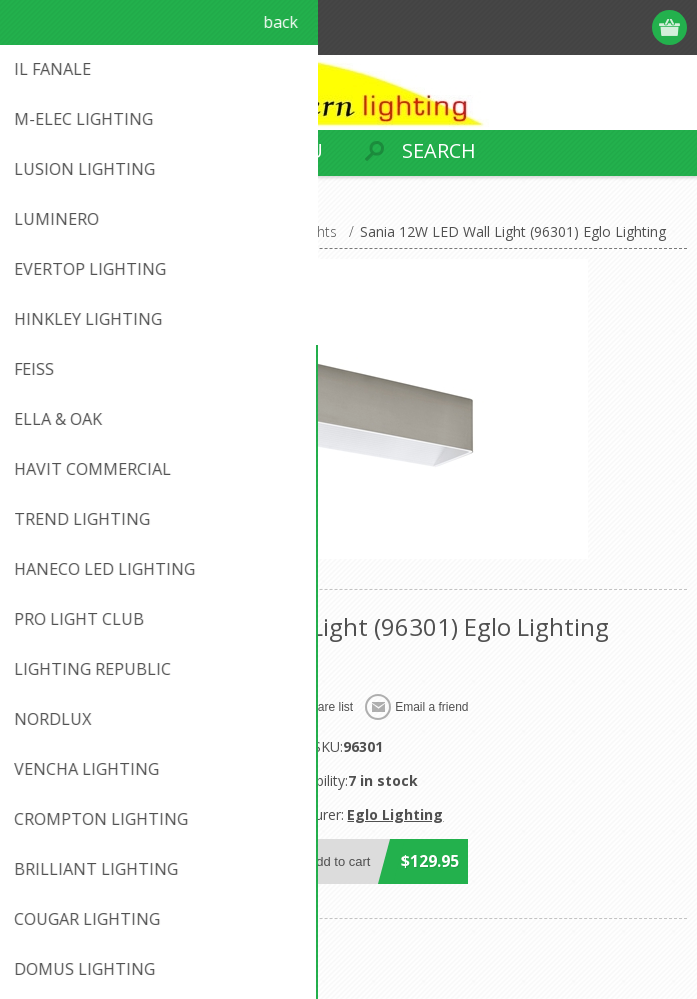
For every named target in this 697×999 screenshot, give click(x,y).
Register (593, 27)
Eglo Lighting (395, 814)
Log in (632, 27)
